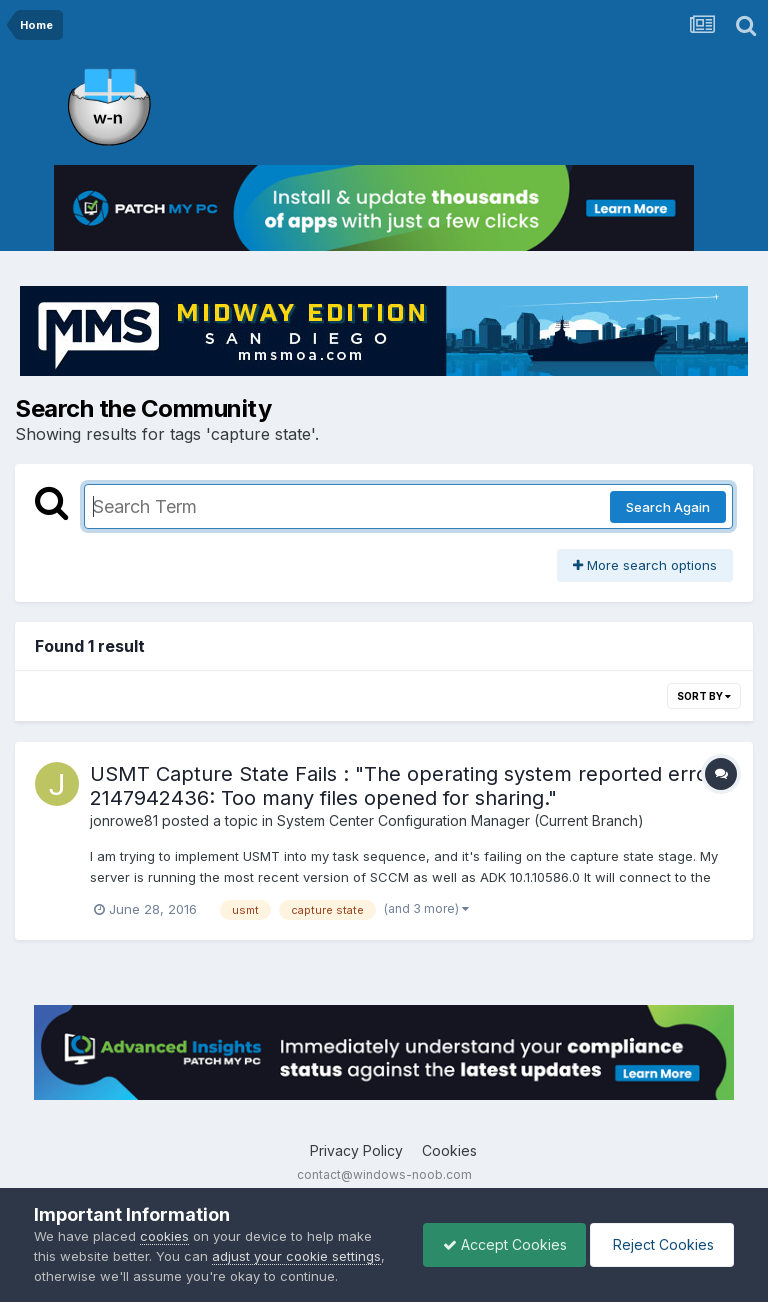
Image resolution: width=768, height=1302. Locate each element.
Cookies (449, 1150)
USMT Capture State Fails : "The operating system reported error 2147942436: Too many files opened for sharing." (403, 786)
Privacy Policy (356, 1150)
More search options (645, 565)
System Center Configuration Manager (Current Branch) (460, 820)
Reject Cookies (660, 1244)
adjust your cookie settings (296, 1256)
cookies (164, 1236)
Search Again (668, 507)
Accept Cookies (500, 1244)
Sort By (704, 696)
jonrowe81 (124, 820)
